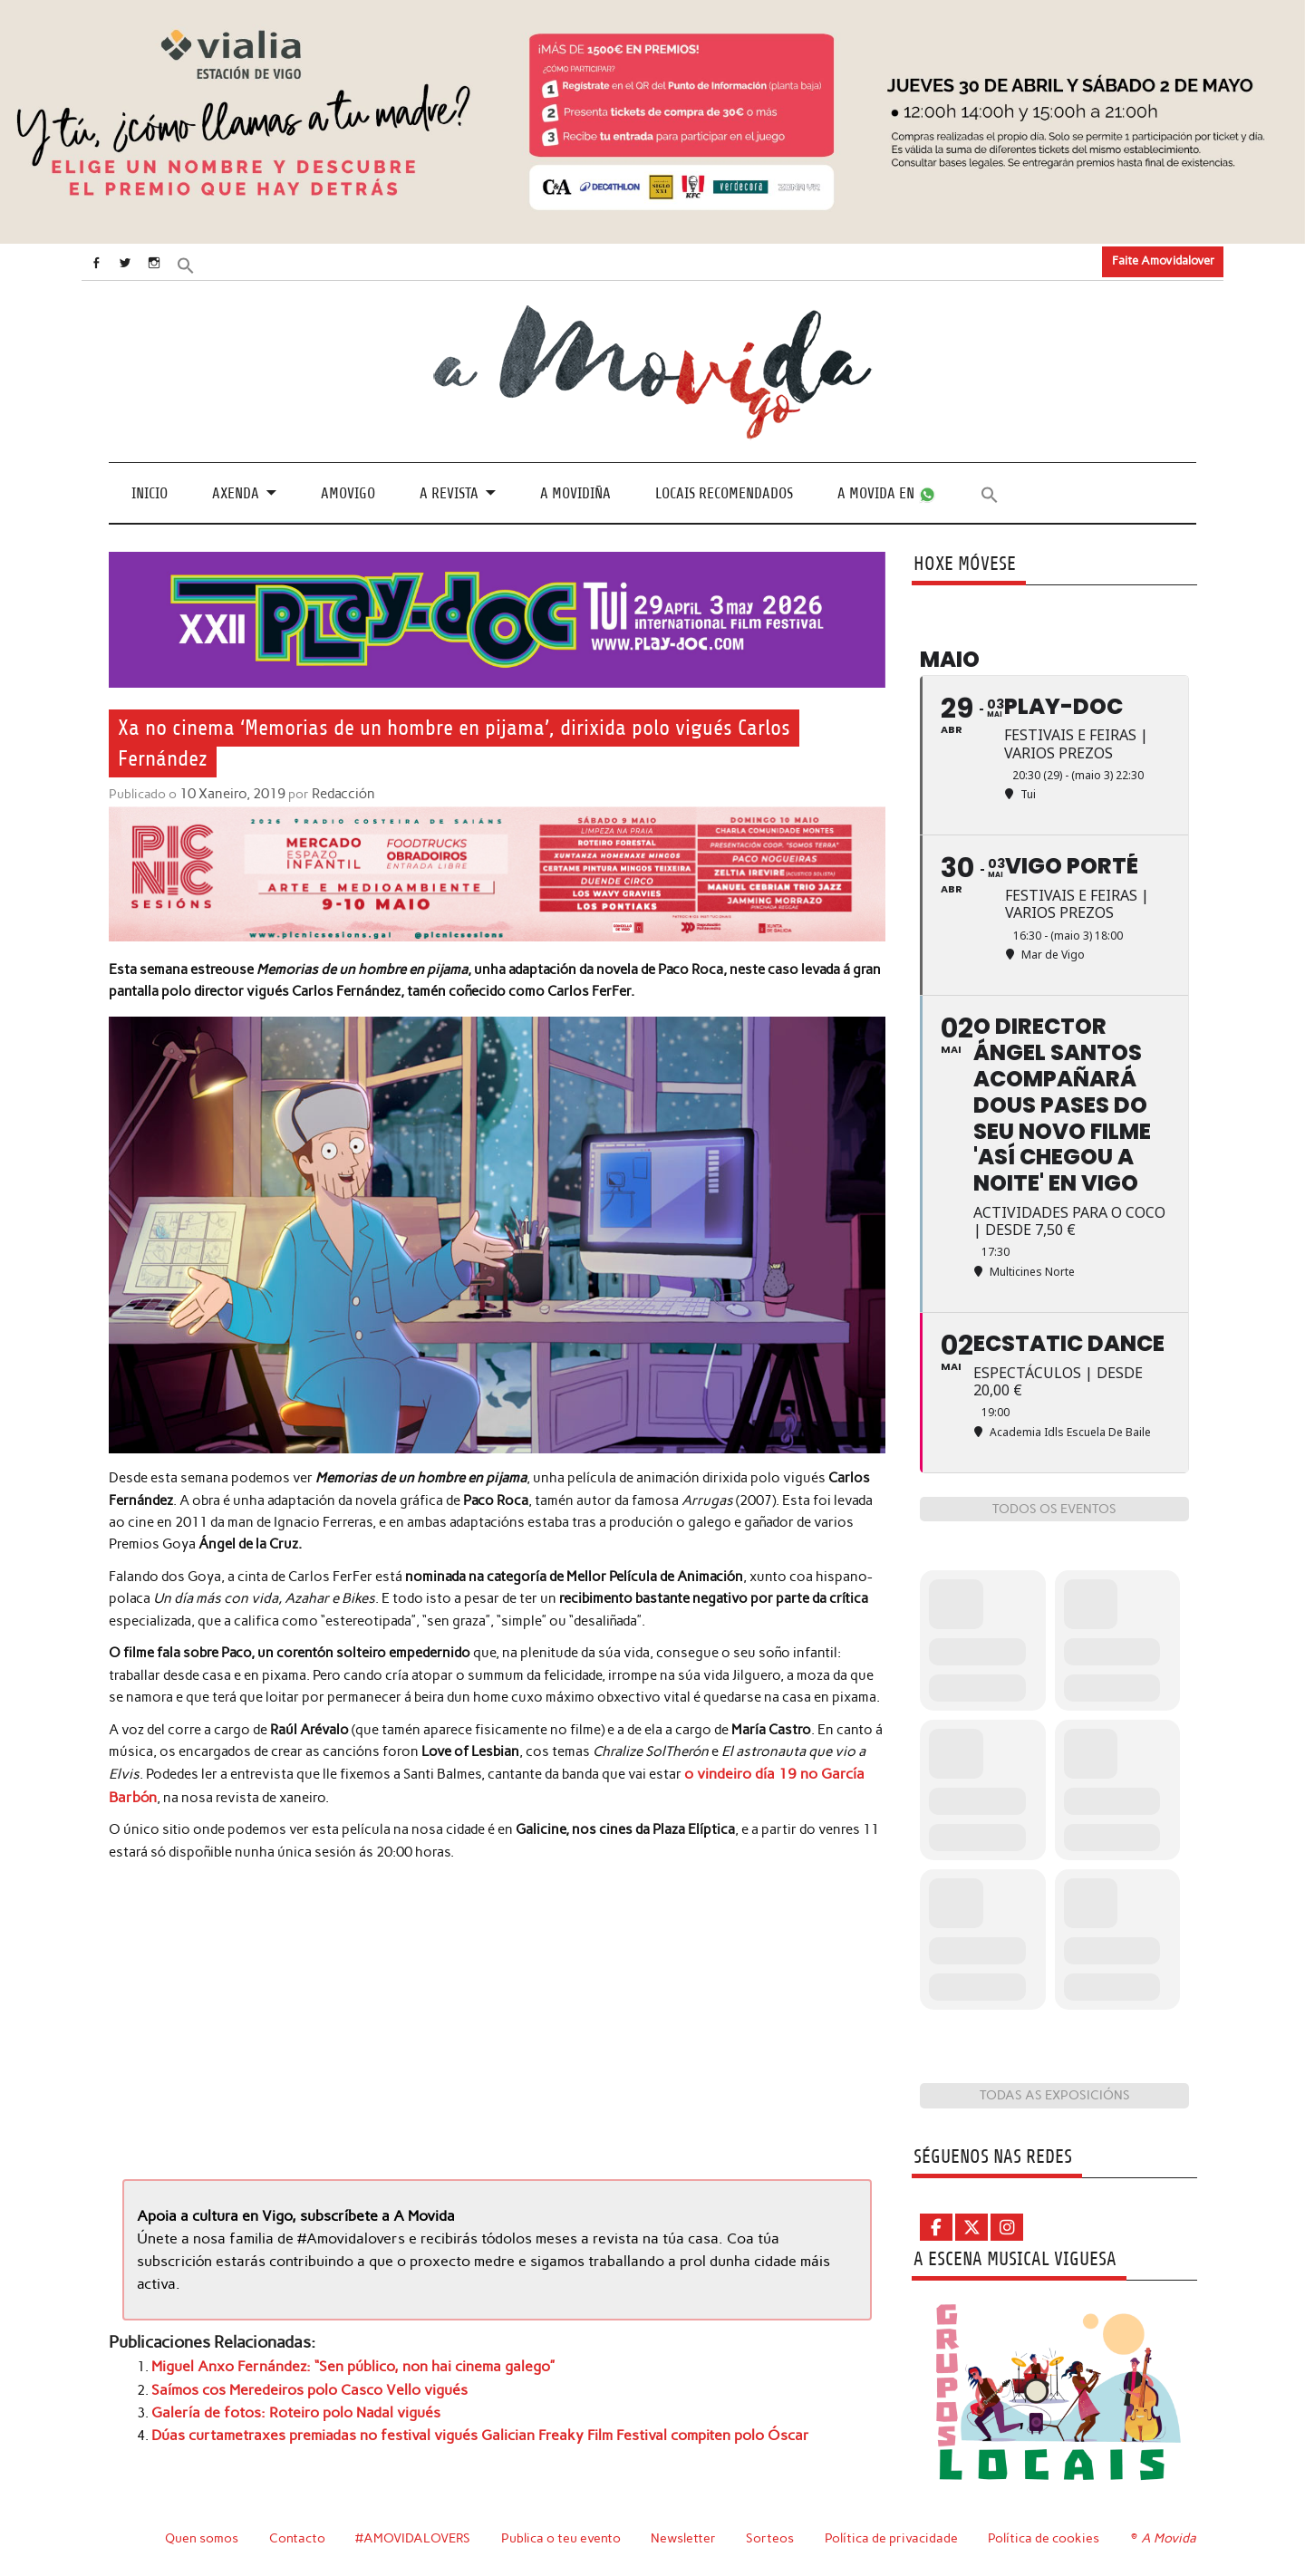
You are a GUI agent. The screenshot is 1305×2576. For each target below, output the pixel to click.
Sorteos (773, 2537)
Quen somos (201, 2537)
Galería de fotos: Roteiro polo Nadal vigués (285, 2405)
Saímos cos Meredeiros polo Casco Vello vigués (300, 2383)
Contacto (297, 2537)
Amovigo (348, 492)
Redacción (338, 794)
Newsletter (686, 2537)
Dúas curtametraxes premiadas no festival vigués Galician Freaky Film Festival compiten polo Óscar (460, 2426)
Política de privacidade (894, 2537)
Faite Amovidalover (1163, 260)
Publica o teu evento (563, 2537)
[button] (206, 264)
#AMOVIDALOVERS (414, 2537)
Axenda (235, 492)
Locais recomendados (724, 492)
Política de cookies (1046, 2537)
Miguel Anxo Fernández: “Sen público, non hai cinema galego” (341, 2360)
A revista (449, 492)
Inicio (149, 492)
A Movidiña (575, 492)
